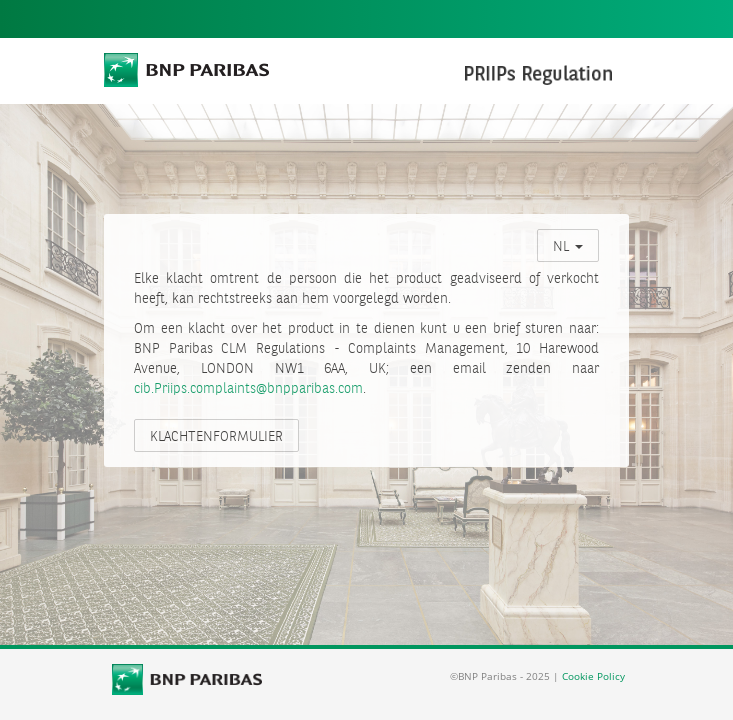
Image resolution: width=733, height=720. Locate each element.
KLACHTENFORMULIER (216, 437)
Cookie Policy (593, 676)
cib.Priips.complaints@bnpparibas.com (248, 389)
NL (568, 247)
